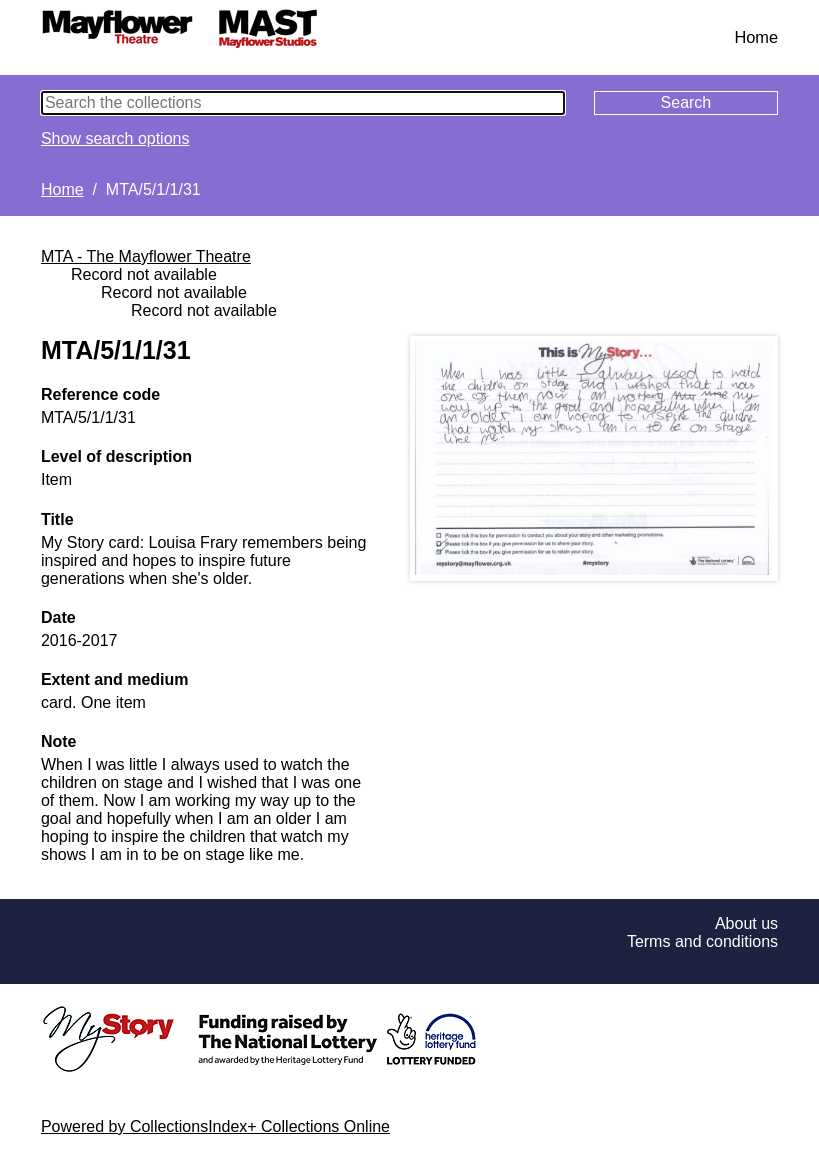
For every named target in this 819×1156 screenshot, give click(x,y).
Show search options (115, 138)
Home (756, 37)
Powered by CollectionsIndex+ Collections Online (215, 1126)
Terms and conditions (702, 941)
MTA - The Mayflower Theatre (146, 256)
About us (746, 923)
